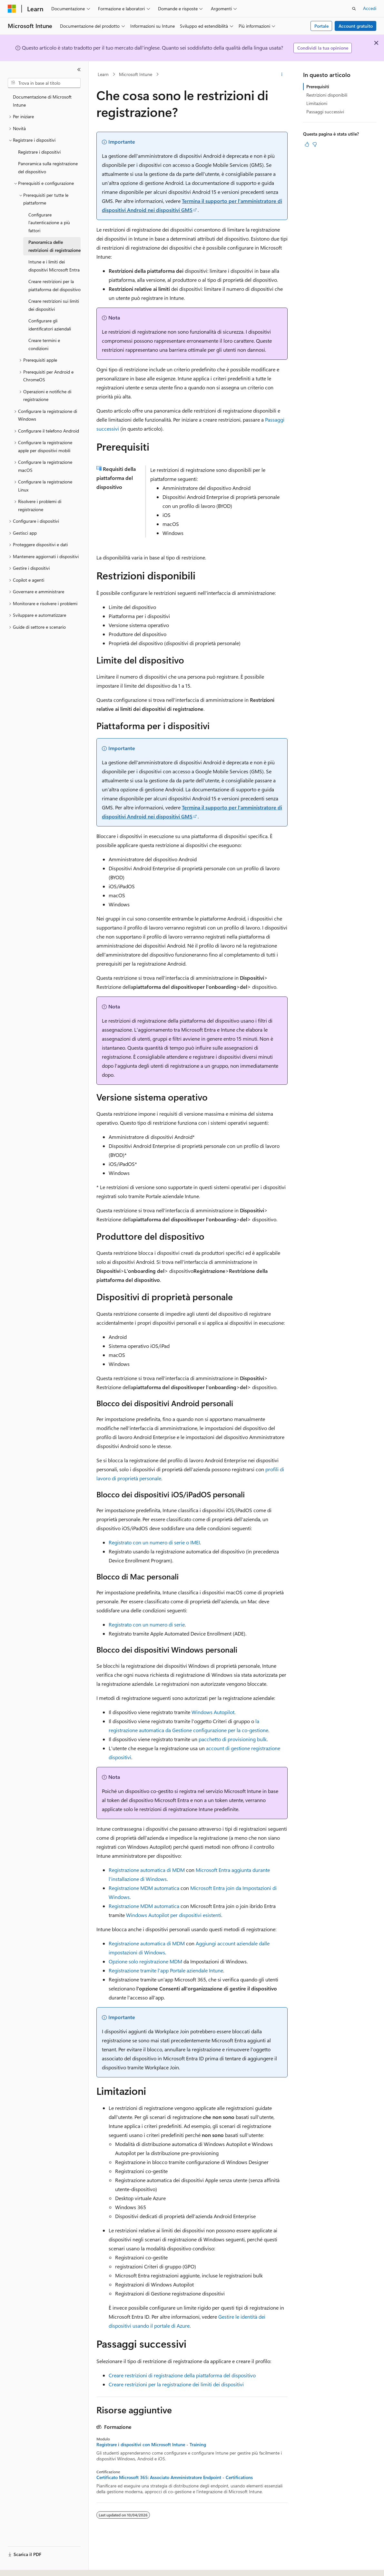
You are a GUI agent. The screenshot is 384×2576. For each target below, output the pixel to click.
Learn (103, 74)
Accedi (369, 8)
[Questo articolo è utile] (307, 144)
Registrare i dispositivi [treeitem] (39, 152)
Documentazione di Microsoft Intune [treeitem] (42, 101)
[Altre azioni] (282, 74)
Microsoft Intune (135, 74)
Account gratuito (356, 26)
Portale (321, 26)
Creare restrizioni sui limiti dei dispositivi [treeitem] (53, 305)
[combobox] (44, 83)
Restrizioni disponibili (326, 95)
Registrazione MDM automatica (144, 1887)
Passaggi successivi (325, 112)
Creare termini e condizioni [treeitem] (44, 344)
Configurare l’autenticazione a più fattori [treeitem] (49, 223)
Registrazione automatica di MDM (147, 1869)
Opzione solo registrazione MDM (145, 1961)
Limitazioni (316, 103)
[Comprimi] (79, 69)
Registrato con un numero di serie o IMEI (154, 1542)
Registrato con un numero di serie (147, 1624)
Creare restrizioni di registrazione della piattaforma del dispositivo (182, 2375)
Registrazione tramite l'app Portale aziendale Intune (166, 1970)
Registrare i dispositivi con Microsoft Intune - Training (151, 2444)
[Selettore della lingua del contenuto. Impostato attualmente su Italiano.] (22, 2565)
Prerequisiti (317, 86)
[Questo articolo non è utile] (315, 144)
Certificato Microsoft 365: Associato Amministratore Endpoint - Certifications (174, 2477)
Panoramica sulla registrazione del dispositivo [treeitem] (48, 167)
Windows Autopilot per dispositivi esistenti (173, 1915)
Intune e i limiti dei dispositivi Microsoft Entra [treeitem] (54, 266)
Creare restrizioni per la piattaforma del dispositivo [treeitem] (54, 285)
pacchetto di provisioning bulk (233, 1739)
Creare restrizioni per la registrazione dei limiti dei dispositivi (176, 2384)
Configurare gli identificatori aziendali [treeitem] (49, 325)
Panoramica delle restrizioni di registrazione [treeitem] (54, 246)
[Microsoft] (12, 9)
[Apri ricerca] (354, 8)
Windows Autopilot (213, 1712)
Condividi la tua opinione (322, 48)
